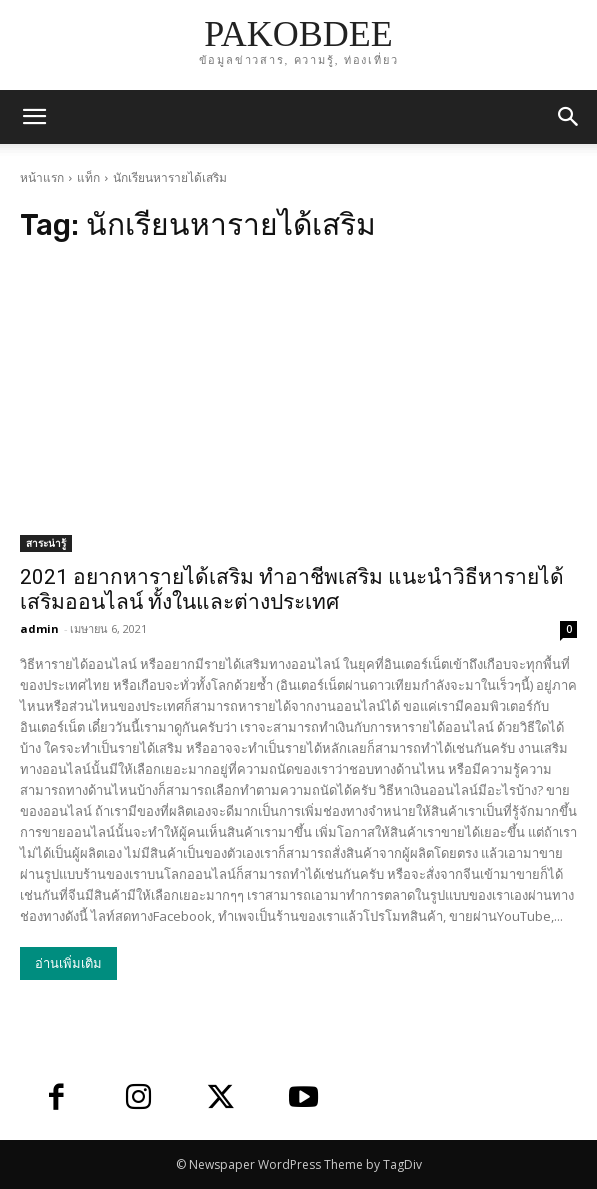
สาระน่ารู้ (46, 543)
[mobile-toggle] (34, 117)
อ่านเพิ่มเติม (68, 963)
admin (39, 628)
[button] (569, 117)
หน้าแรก (42, 177)
